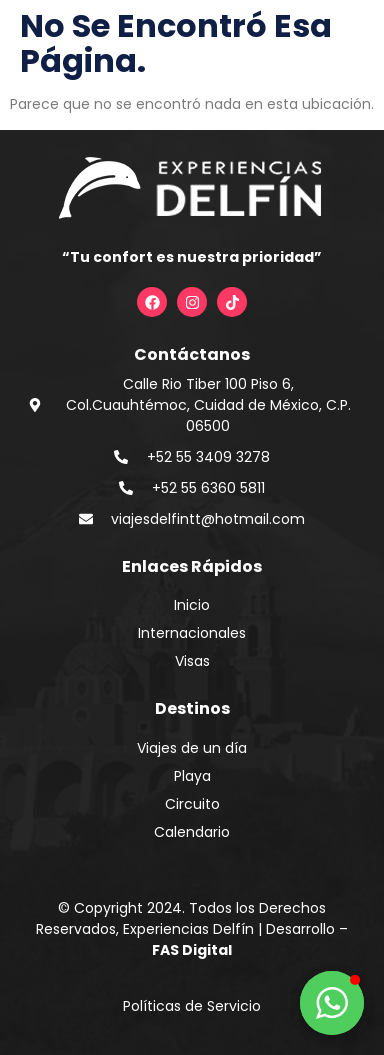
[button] (332, 1003)
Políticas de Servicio (192, 1006)
